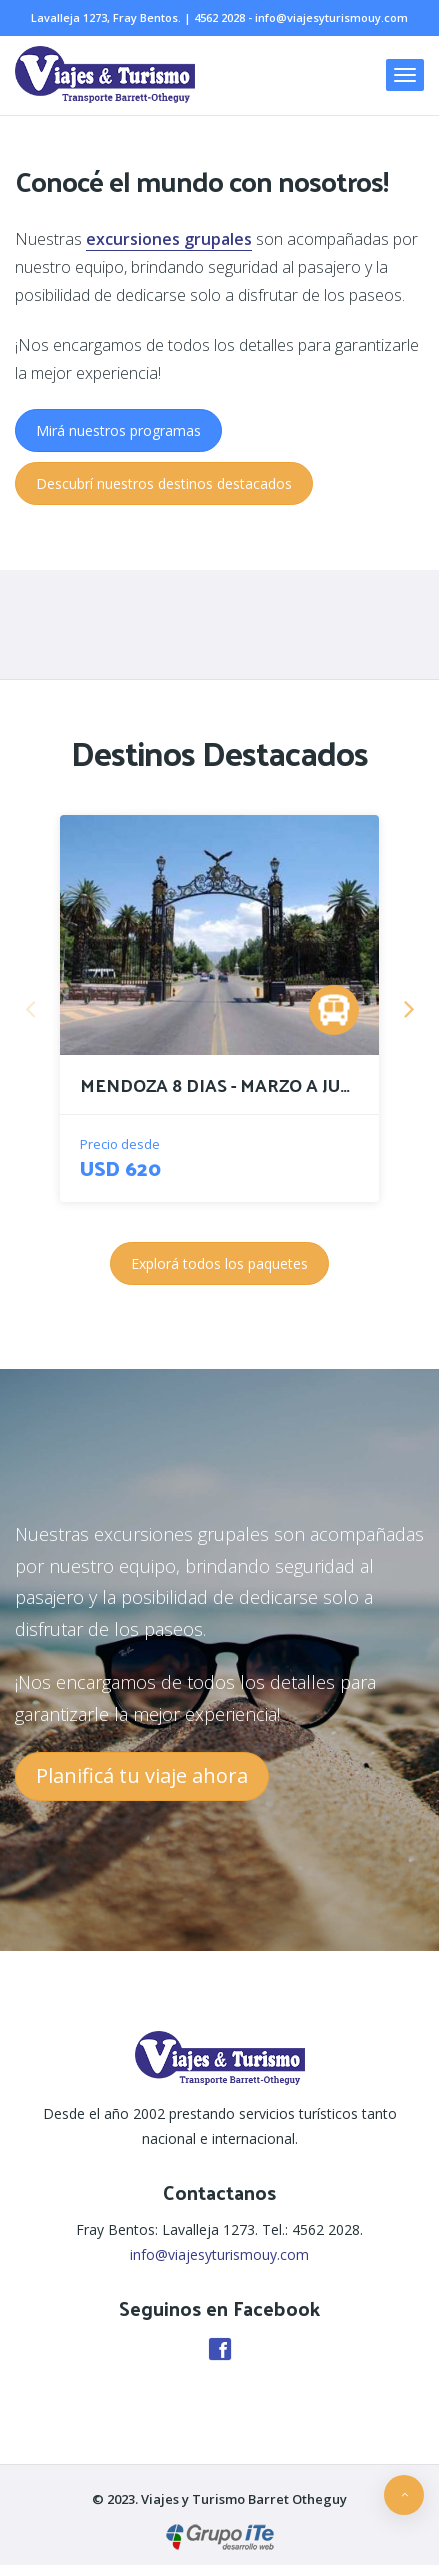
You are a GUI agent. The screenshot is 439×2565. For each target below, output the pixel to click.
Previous (30, 1008)
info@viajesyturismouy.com (331, 17)
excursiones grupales (169, 239)
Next (409, 1008)
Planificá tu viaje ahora (142, 1775)
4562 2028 (219, 17)
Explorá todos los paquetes (219, 1263)
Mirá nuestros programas (118, 430)
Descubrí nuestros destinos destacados (164, 483)
